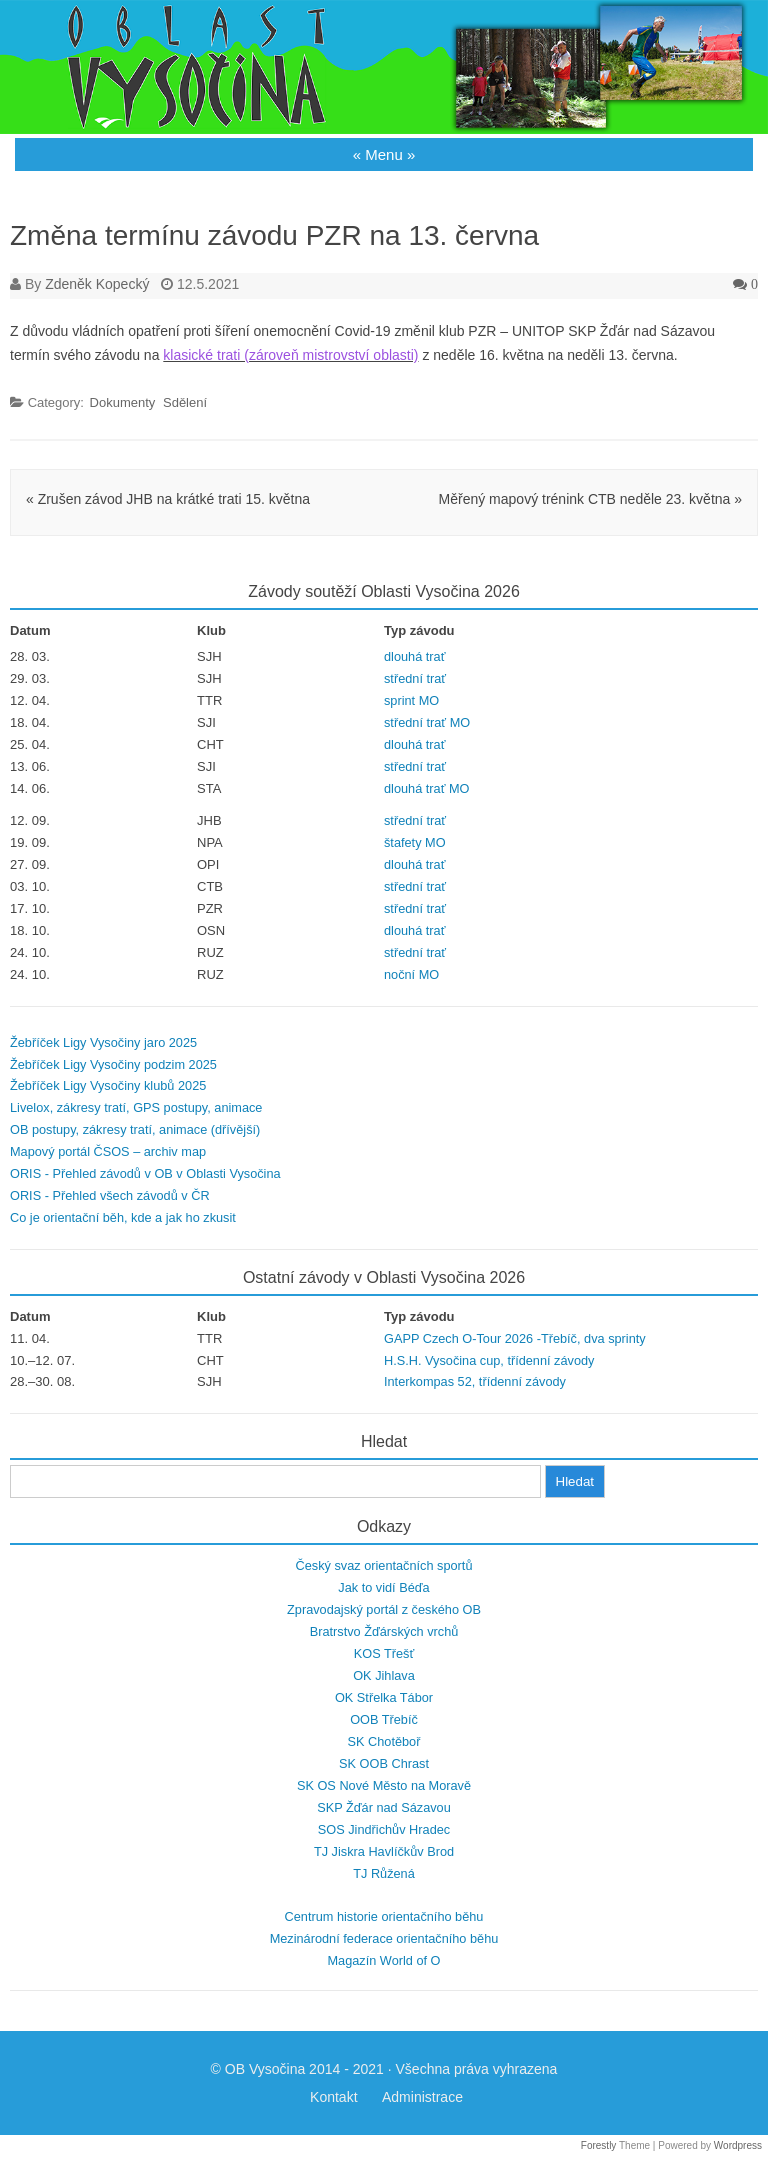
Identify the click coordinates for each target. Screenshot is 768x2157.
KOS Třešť (384, 1653)
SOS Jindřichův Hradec (384, 1829)
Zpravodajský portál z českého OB (384, 1609)
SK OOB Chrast (384, 1763)
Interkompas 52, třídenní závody (475, 1381)
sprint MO (411, 700)
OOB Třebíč (384, 1719)
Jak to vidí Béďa (383, 1587)
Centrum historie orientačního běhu (384, 1916)
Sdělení (185, 402)
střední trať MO (427, 722)
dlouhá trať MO (426, 788)
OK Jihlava (384, 1675)
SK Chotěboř (384, 1741)
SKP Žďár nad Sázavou (384, 1807)
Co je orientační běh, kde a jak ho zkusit (123, 1217)
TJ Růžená (384, 1873)
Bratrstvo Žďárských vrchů (384, 1631)
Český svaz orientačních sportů (384, 1565)
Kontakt (333, 2097)
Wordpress (738, 2145)
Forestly (599, 2145)
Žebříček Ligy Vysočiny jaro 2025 (103, 1042)
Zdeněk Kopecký (97, 284)
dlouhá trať (414, 656)
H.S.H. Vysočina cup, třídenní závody (489, 1360)
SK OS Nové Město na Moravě (384, 1785)
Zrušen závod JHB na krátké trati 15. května (168, 499)
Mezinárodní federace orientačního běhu (384, 1938)
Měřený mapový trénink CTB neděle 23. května (591, 499)
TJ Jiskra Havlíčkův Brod (384, 1851)
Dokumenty (123, 402)
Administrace (422, 2097)
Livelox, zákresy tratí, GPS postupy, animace (136, 1107)
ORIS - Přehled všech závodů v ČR (110, 1195)
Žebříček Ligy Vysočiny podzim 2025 (113, 1064)
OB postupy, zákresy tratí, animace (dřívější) (135, 1129)
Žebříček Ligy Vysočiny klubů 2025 (108, 1085)
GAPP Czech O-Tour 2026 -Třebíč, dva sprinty (515, 1338)
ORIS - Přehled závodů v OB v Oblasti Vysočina (145, 1173)
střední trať (415, 678)
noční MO (411, 974)
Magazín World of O (383, 1960)
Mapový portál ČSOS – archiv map (108, 1151)
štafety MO (415, 842)
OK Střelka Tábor (384, 1697)
